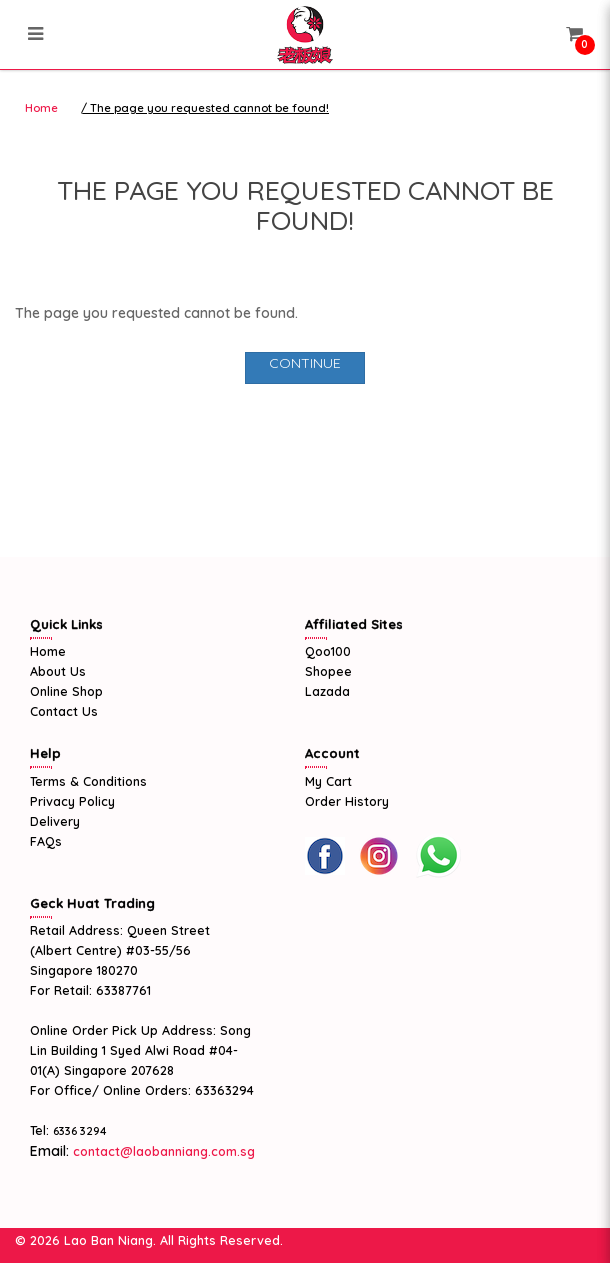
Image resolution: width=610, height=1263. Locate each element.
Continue (305, 363)
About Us (58, 671)
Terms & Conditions (88, 781)
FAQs (46, 841)
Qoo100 (328, 651)
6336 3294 (80, 1131)
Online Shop (66, 691)
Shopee (328, 671)
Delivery (55, 821)
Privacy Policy (72, 801)
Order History (347, 801)
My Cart (328, 781)
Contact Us (64, 711)
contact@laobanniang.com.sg (162, 1151)
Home (41, 108)
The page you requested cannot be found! (209, 108)
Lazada (327, 691)
